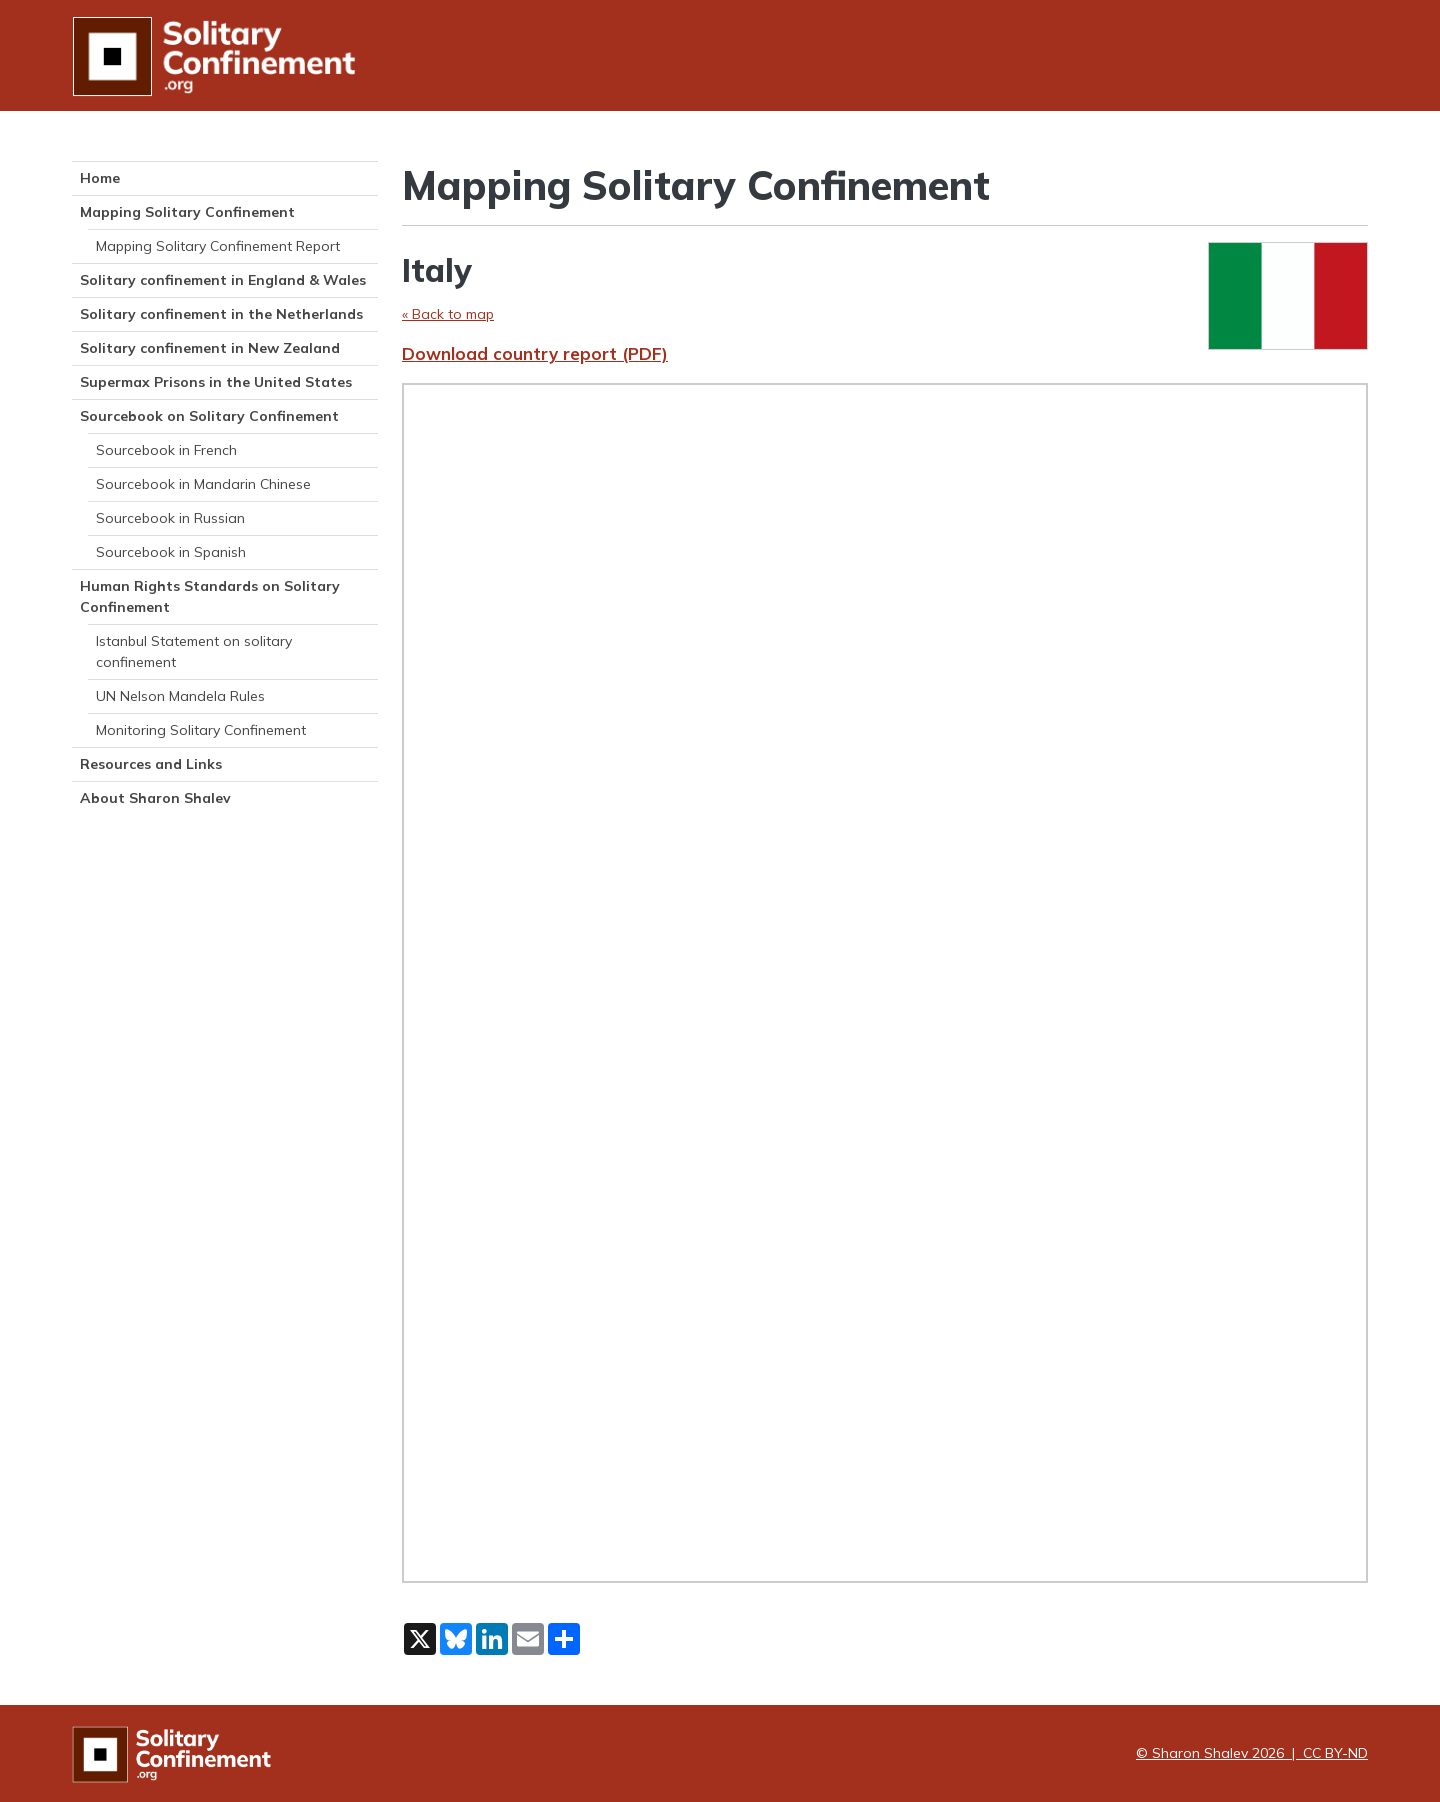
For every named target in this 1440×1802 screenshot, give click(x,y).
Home (100, 178)
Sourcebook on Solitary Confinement (209, 416)
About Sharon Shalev (155, 798)
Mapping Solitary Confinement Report (218, 246)
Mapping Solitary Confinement (187, 212)
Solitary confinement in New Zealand (210, 348)
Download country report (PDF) (535, 353)
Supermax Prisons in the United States (216, 382)
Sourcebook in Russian (170, 518)
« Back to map (448, 314)
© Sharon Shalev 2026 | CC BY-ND (1252, 1753)
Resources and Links (151, 764)
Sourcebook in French (166, 450)
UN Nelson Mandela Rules (180, 696)
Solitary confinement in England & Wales (223, 280)
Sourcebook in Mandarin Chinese (203, 484)
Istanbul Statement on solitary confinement (194, 651)
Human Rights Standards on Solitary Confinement (210, 596)
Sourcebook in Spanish (171, 552)
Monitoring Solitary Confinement (201, 730)
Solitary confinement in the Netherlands (221, 314)
